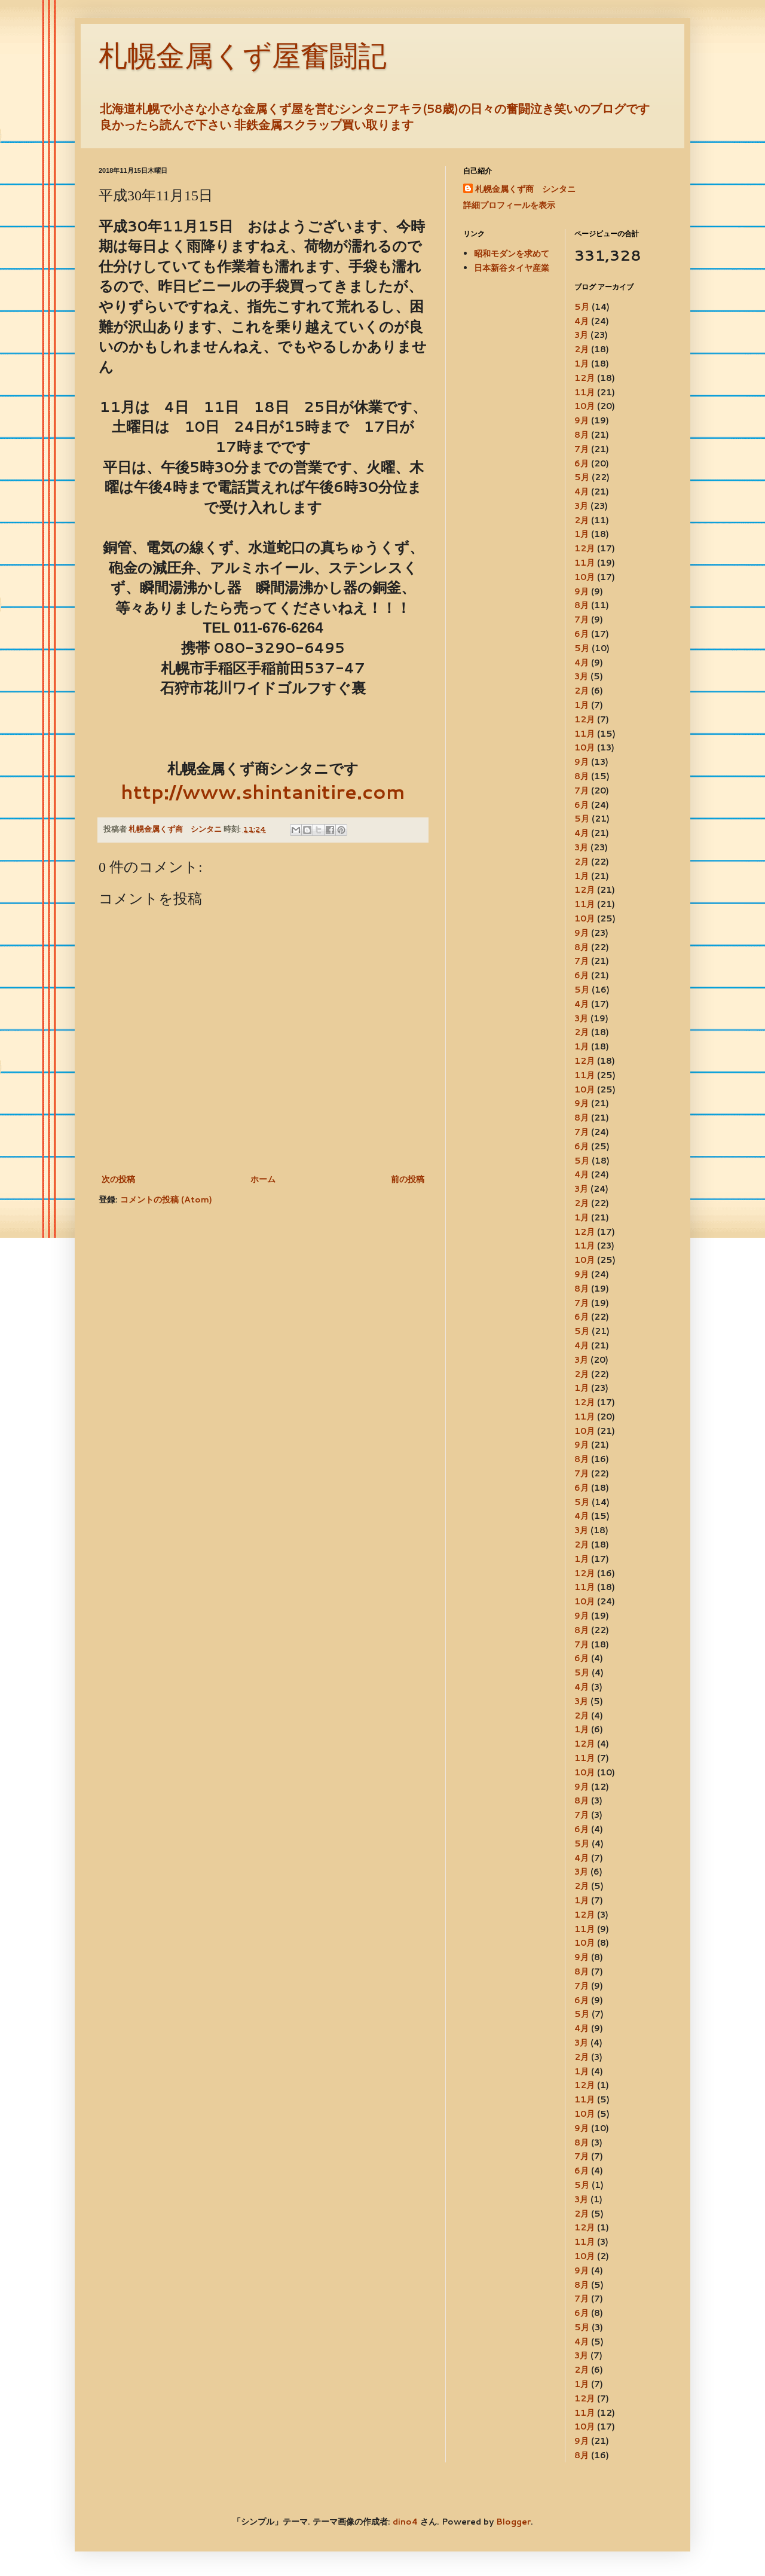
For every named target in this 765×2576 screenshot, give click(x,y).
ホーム (263, 1179)
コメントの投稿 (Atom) (166, 1199)
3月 (581, 335)
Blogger (513, 2522)
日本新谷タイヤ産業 (511, 268)
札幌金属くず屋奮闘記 (243, 56)
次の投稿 (118, 1179)
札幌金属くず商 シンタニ (525, 189)
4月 (581, 321)
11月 (584, 392)
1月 (581, 364)
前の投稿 (407, 1179)
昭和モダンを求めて (511, 254)
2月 (581, 349)
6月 (581, 463)
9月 (581, 420)
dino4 (405, 2522)
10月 (584, 406)
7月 (581, 449)
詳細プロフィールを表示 (509, 205)
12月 (584, 378)
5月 (581, 307)
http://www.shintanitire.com (263, 791)
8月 (581, 435)
